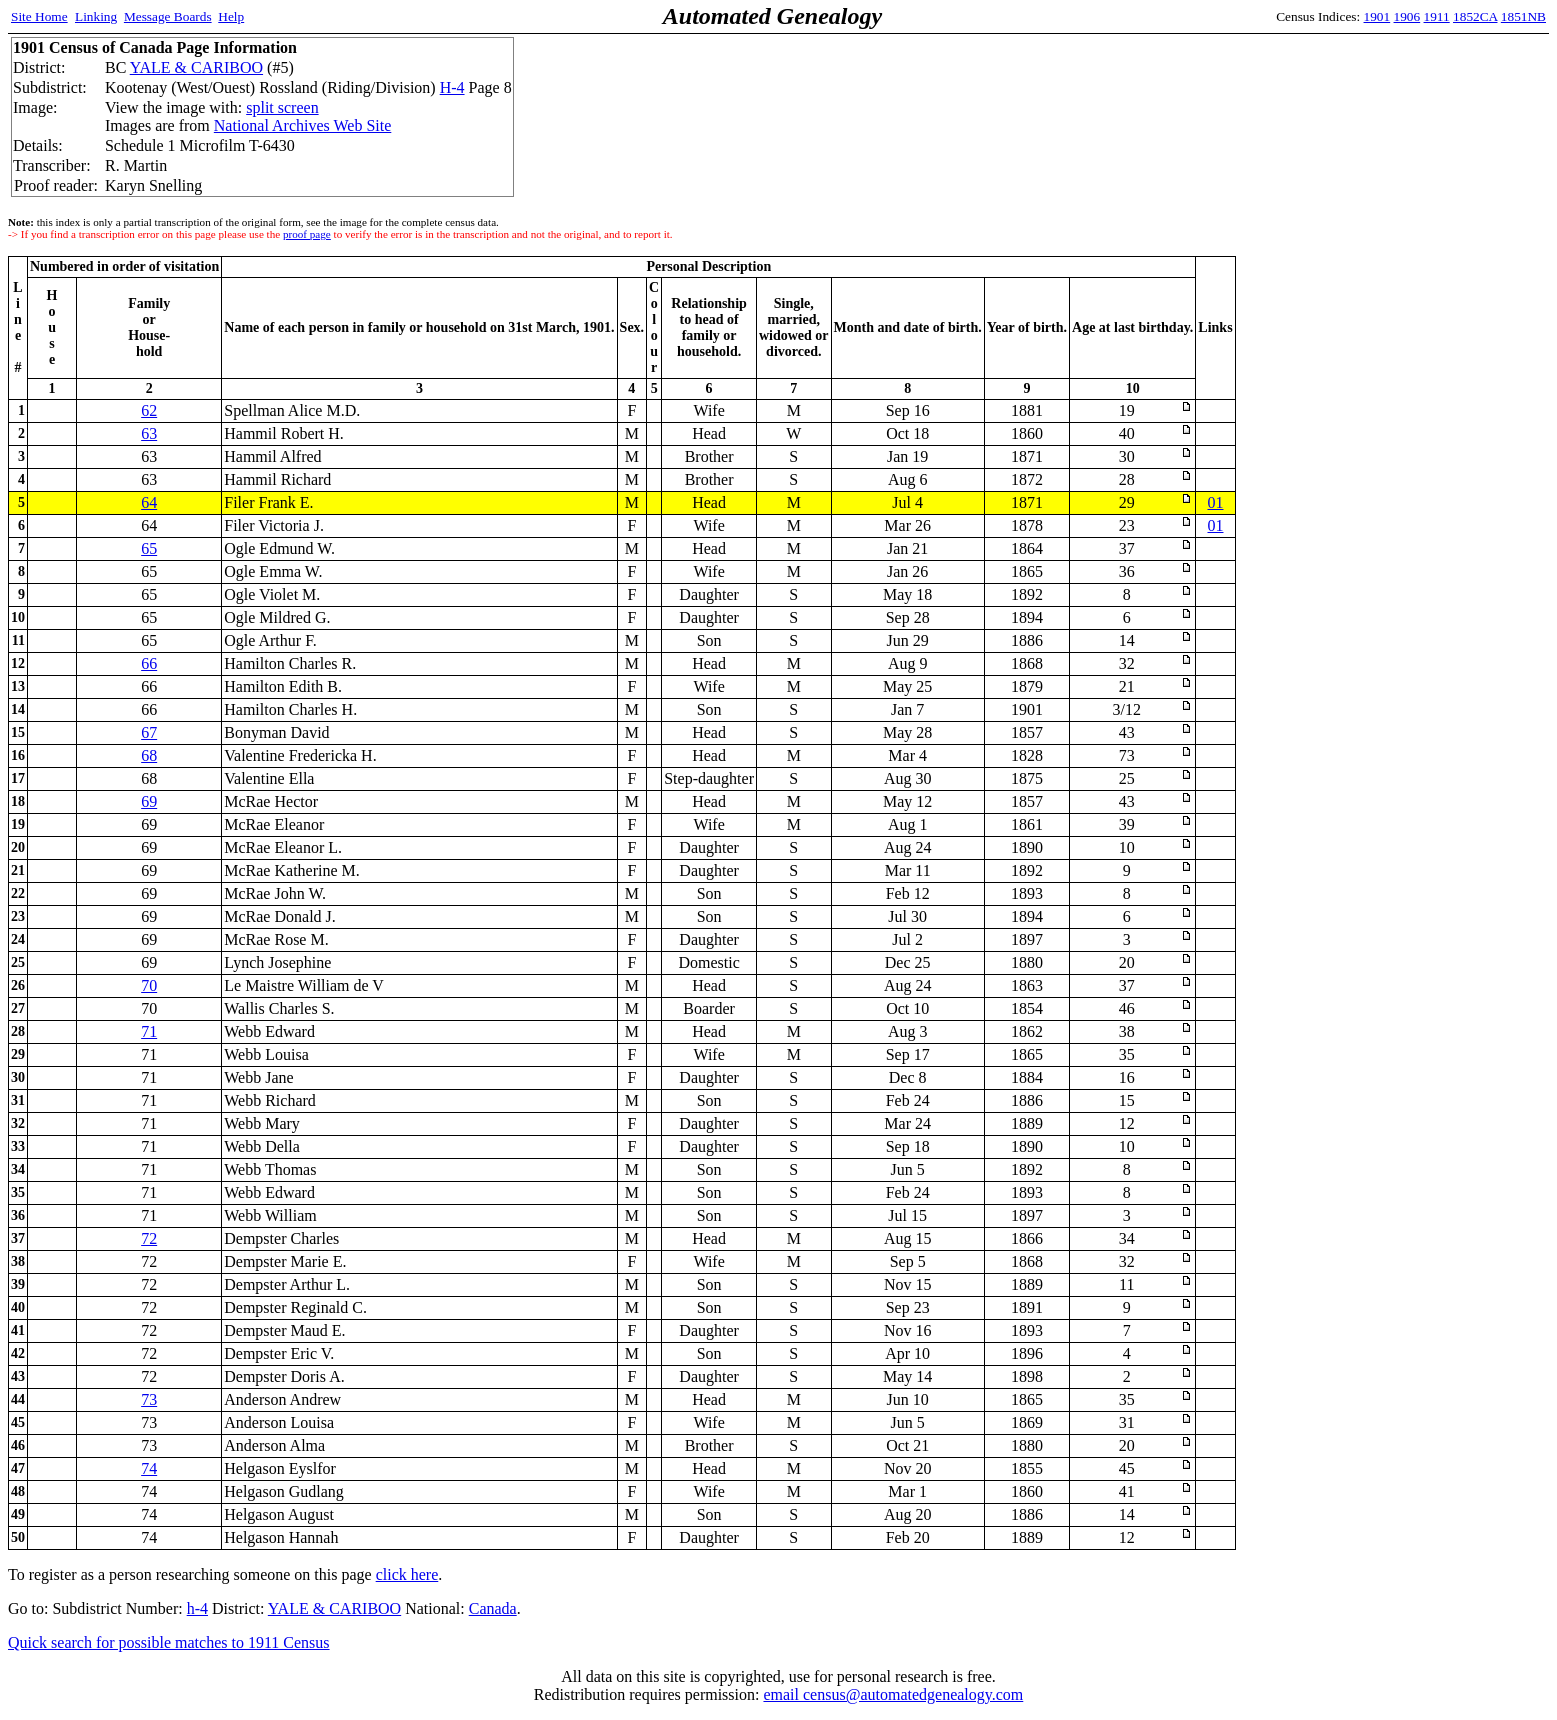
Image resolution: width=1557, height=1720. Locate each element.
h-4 (197, 1608)
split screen (282, 107)
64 (149, 502)
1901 (1377, 16)
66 (149, 663)
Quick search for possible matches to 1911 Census (169, 1642)
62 (149, 410)
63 (149, 433)
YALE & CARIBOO (196, 67)
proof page (307, 234)
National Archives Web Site (303, 125)
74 (149, 1468)
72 (149, 1238)
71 (149, 1031)
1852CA (1475, 16)
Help (231, 16)
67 (149, 732)
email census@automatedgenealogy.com (893, 1694)
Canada (493, 1608)
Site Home (39, 16)
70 (149, 985)
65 (149, 548)
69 (149, 801)
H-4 (452, 87)
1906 (1407, 16)
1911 (1437, 16)
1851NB (1523, 16)
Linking (96, 16)
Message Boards (168, 16)
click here (407, 1574)
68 (149, 755)
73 (149, 1399)
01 (1215, 502)
